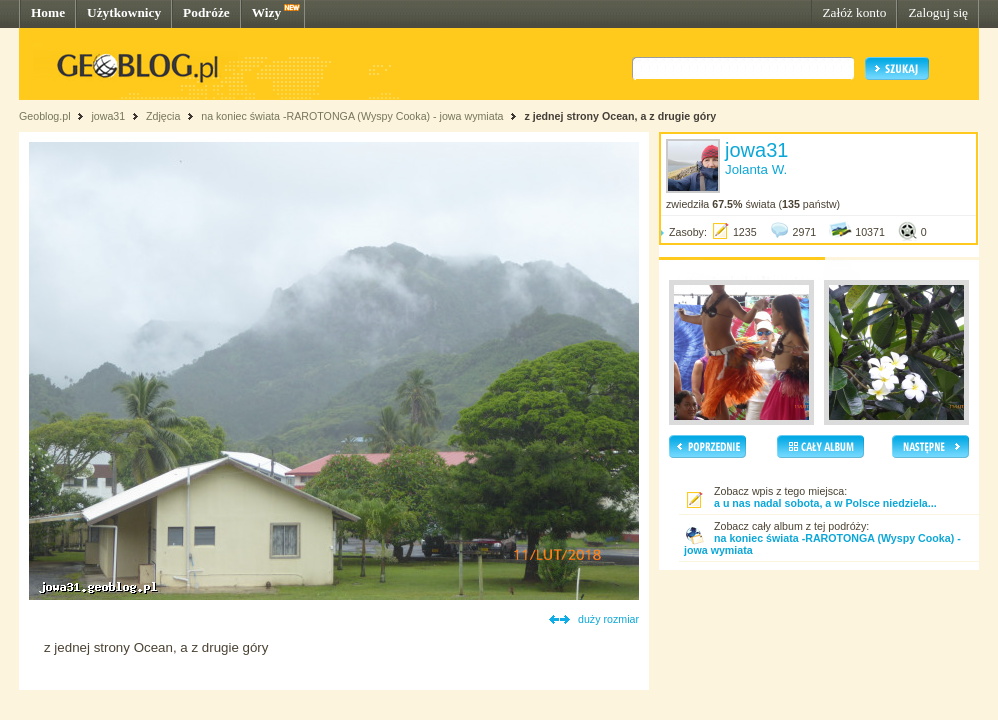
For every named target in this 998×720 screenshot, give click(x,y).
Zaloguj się (938, 12)
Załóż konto (854, 12)
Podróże (206, 12)
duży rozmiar (608, 619)
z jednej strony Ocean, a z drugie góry (620, 116)
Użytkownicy (124, 12)
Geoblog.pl (45, 116)
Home (48, 12)
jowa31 (108, 116)
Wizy (266, 12)
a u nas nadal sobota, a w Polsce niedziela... (825, 503)
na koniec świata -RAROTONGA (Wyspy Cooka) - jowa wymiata (352, 116)
